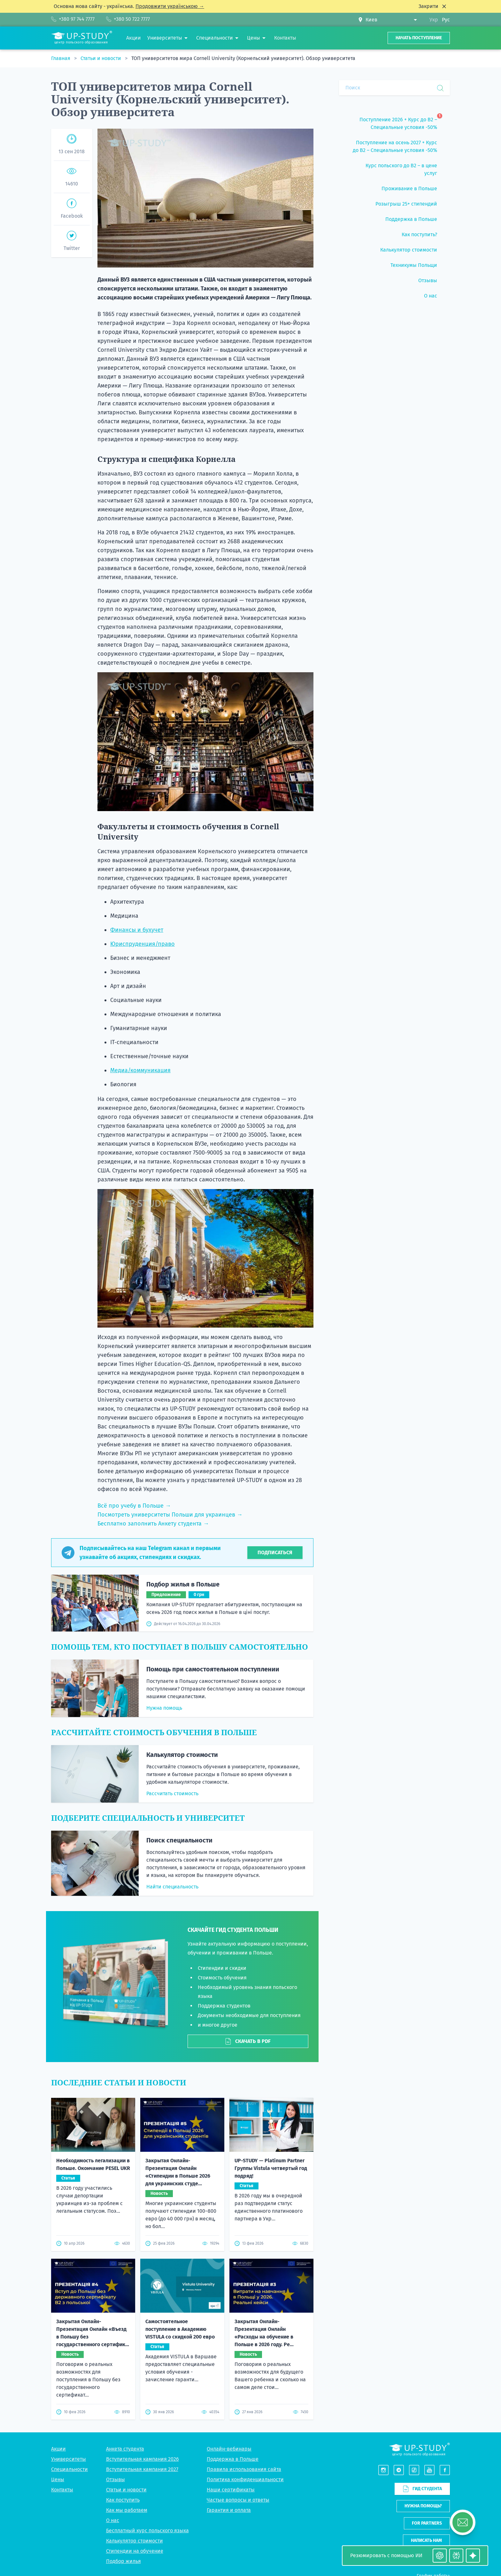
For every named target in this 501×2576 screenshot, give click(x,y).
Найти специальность (172, 1887)
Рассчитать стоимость (172, 1793)
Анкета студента (125, 2333)
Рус (446, 20)
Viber (420, 2508)
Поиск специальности (179, 1840)
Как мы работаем (126, 2394)
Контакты (62, 2374)
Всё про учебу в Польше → (134, 1505)
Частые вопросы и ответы (238, 2384)
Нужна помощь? (423, 2390)
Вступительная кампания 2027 (142, 2354)
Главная (61, 58)
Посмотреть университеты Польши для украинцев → (170, 1514)
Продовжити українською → (169, 6)
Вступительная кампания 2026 (142, 2343)
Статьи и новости (101, 58)
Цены (57, 2364)
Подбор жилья (123, 2446)
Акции (58, 2333)
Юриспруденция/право (142, 943)
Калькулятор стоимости (182, 1755)
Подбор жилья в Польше (183, 1584)
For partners (427, 2407)
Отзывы (115, 2364)
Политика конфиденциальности (245, 2364)
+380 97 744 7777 (432, 2493)
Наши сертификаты (231, 2374)
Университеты (68, 2343)
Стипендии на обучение (134, 2435)
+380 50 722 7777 (432, 2500)
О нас (112, 2405)
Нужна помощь (164, 1708)
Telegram (439, 2508)
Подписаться (275, 1552)
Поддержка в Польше (232, 2343)
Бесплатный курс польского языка (147, 2415)
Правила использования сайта (244, 2354)
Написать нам (426, 2425)
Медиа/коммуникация (140, 1070)
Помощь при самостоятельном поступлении (212, 1669)
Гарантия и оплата (229, 2394)
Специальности (69, 2354)
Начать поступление (419, 38)
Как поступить (123, 2384)
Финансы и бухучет (136, 929)
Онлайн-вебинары (229, 2333)
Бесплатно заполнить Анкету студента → (153, 1523)
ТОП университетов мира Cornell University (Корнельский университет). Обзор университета (243, 58)
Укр (433, 20)
